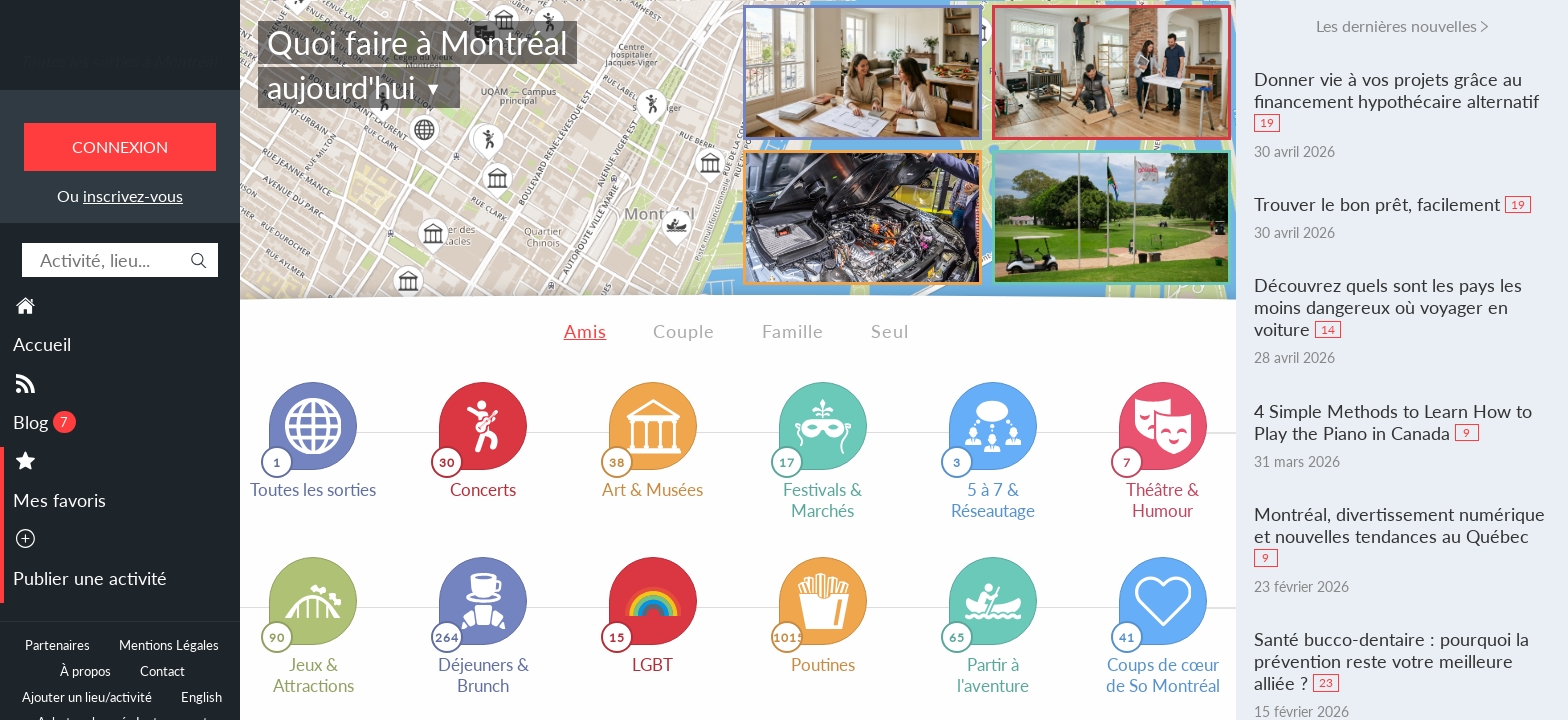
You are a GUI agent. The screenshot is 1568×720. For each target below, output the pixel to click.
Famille (793, 331)
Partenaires (57, 645)
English (201, 697)
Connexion (120, 146)
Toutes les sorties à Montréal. (120, 61)
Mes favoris (59, 500)
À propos (85, 671)
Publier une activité (90, 578)
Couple (684, 331)
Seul (890, 331)
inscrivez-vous (133, 195)
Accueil (42, 344)
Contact (162, 671)
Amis (585, 331)
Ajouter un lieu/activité (87, 697)
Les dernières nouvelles (1396, 25)
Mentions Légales (169, 645)
